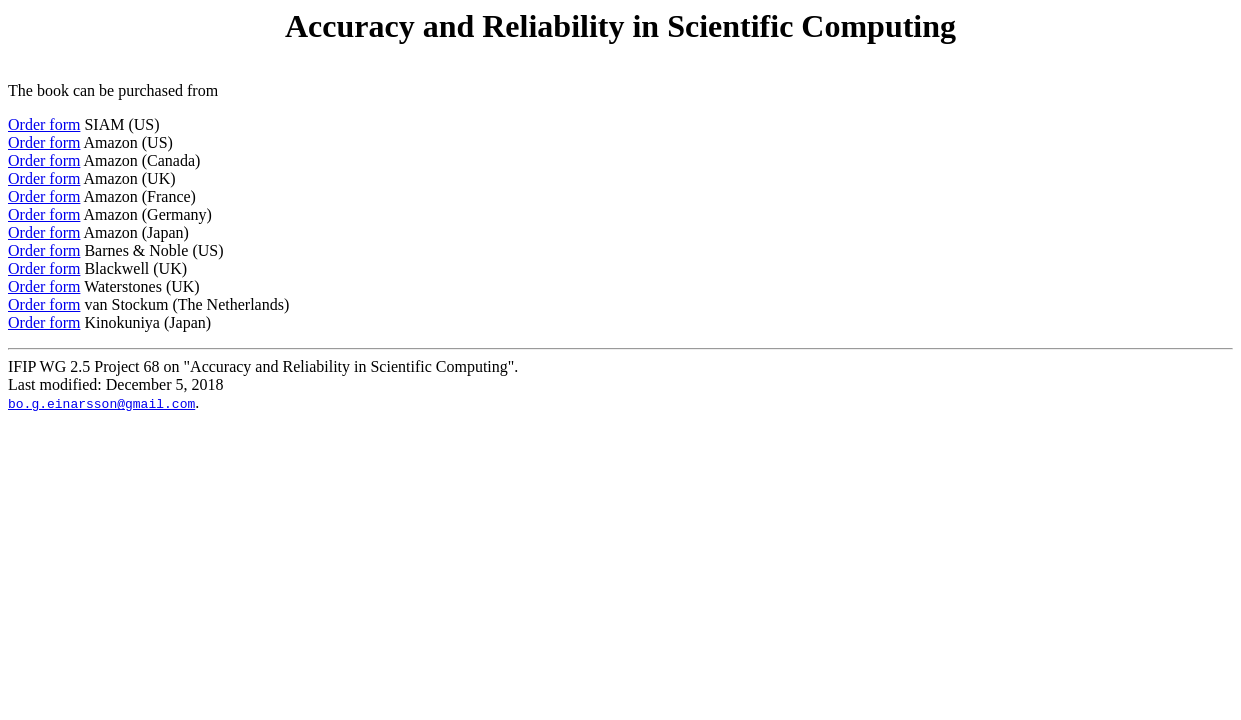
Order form (44, 124)
